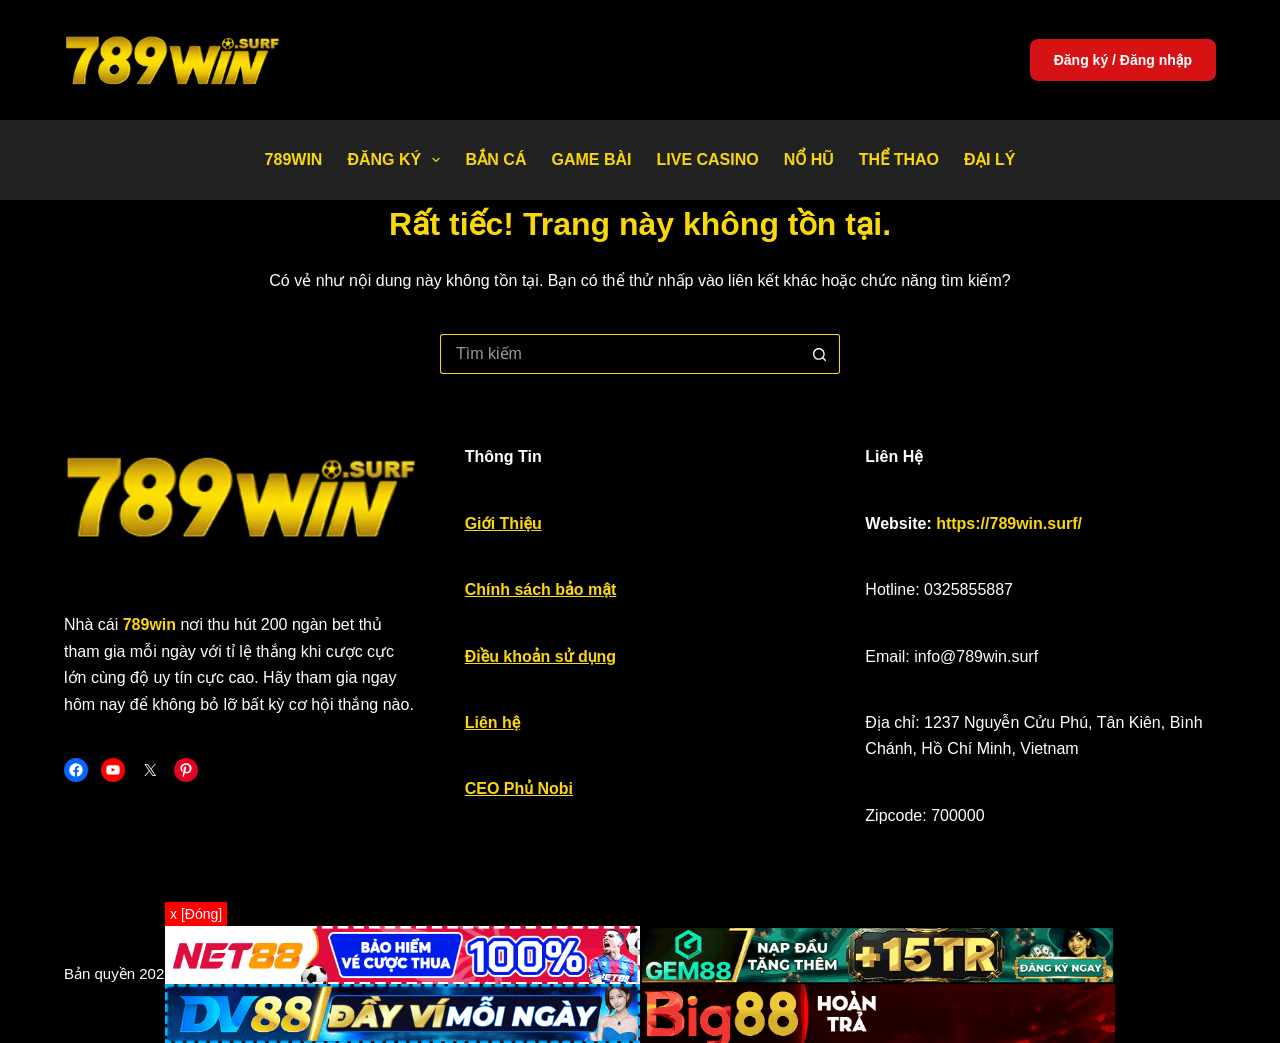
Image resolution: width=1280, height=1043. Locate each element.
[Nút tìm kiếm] (820, 354)
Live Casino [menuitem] (707, 159)
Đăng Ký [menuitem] (397, 160)
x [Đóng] (196, 914)
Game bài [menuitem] (591, 159)
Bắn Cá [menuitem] (495, 159)
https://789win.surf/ (1009, 523)
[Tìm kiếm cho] (620, 354)
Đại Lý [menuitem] (989, 159)
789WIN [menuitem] (294, 159)
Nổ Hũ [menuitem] (809, 159)
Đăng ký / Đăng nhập (1123, 60)
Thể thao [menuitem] (899, 159)
